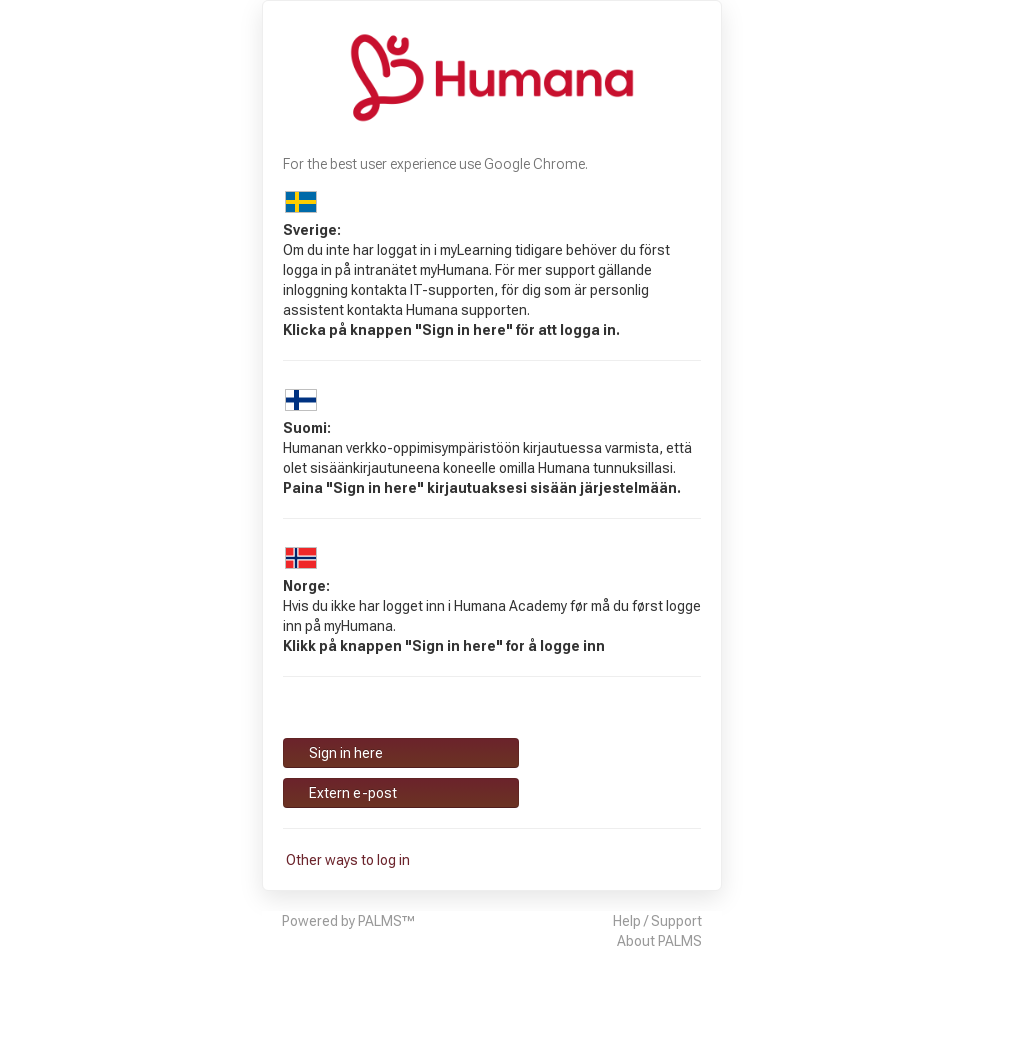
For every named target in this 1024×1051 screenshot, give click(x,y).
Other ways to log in (346, 860)
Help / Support (657, 921)
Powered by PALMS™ (348, 921)
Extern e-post (351, 793)
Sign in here (344, 753)
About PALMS (659, 941)
